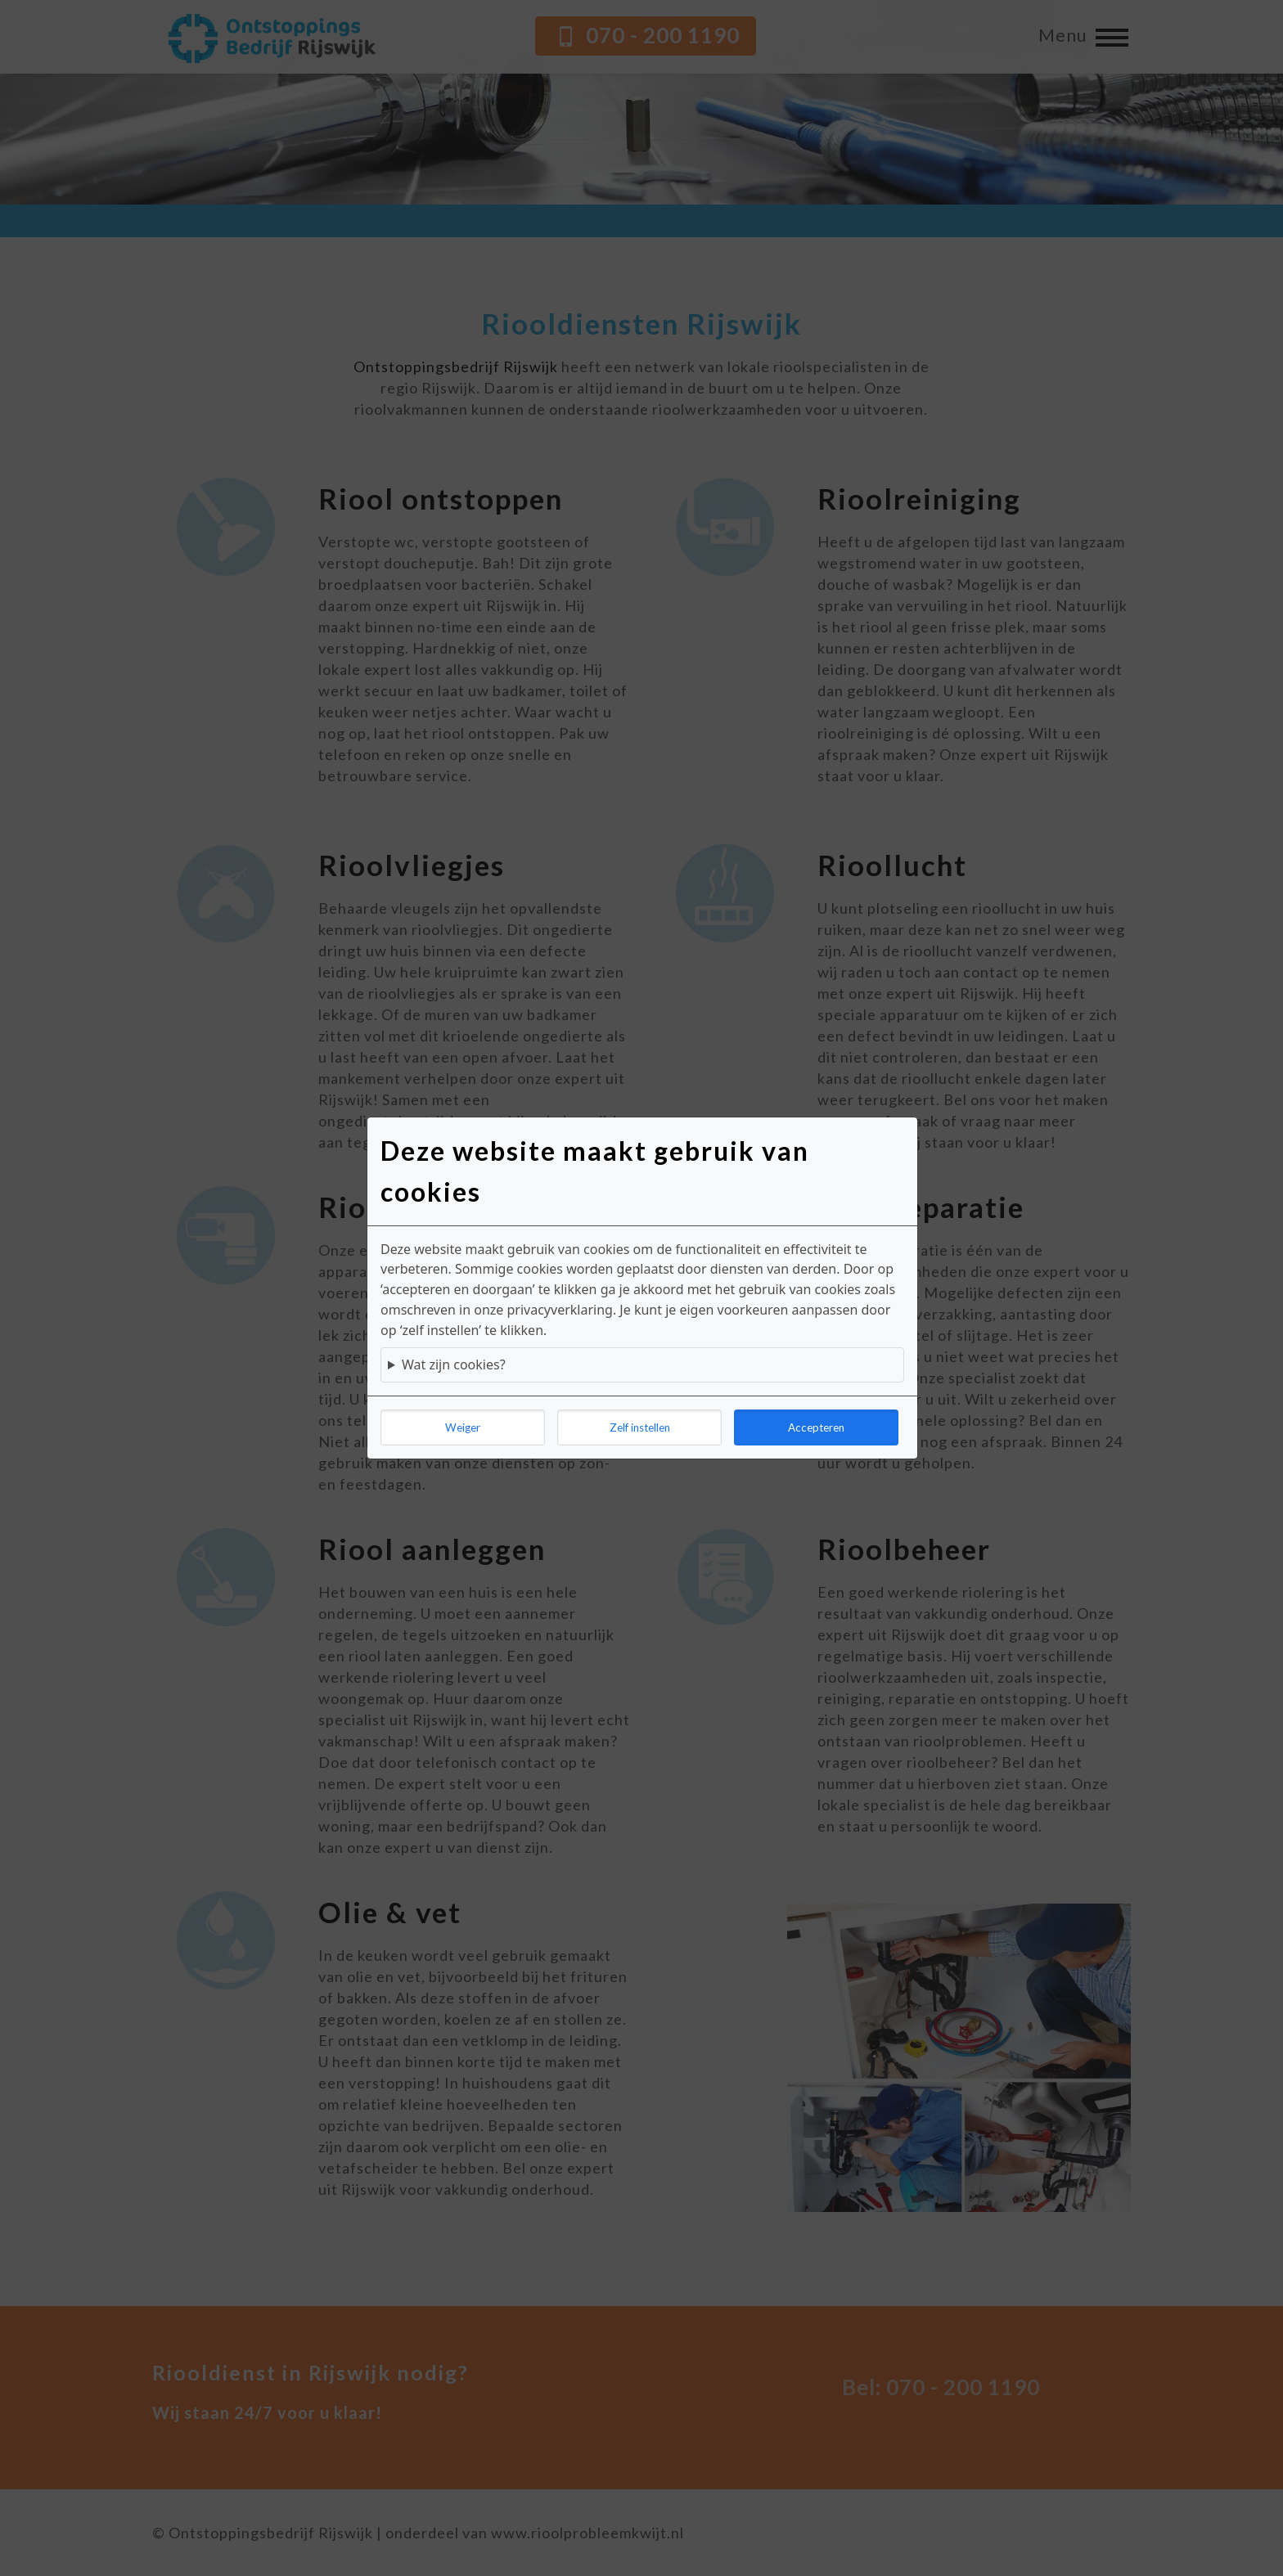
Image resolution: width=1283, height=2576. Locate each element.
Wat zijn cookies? (454, 1364)
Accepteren (816, 1427)
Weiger (462, 1427)
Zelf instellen (640, 1427)
